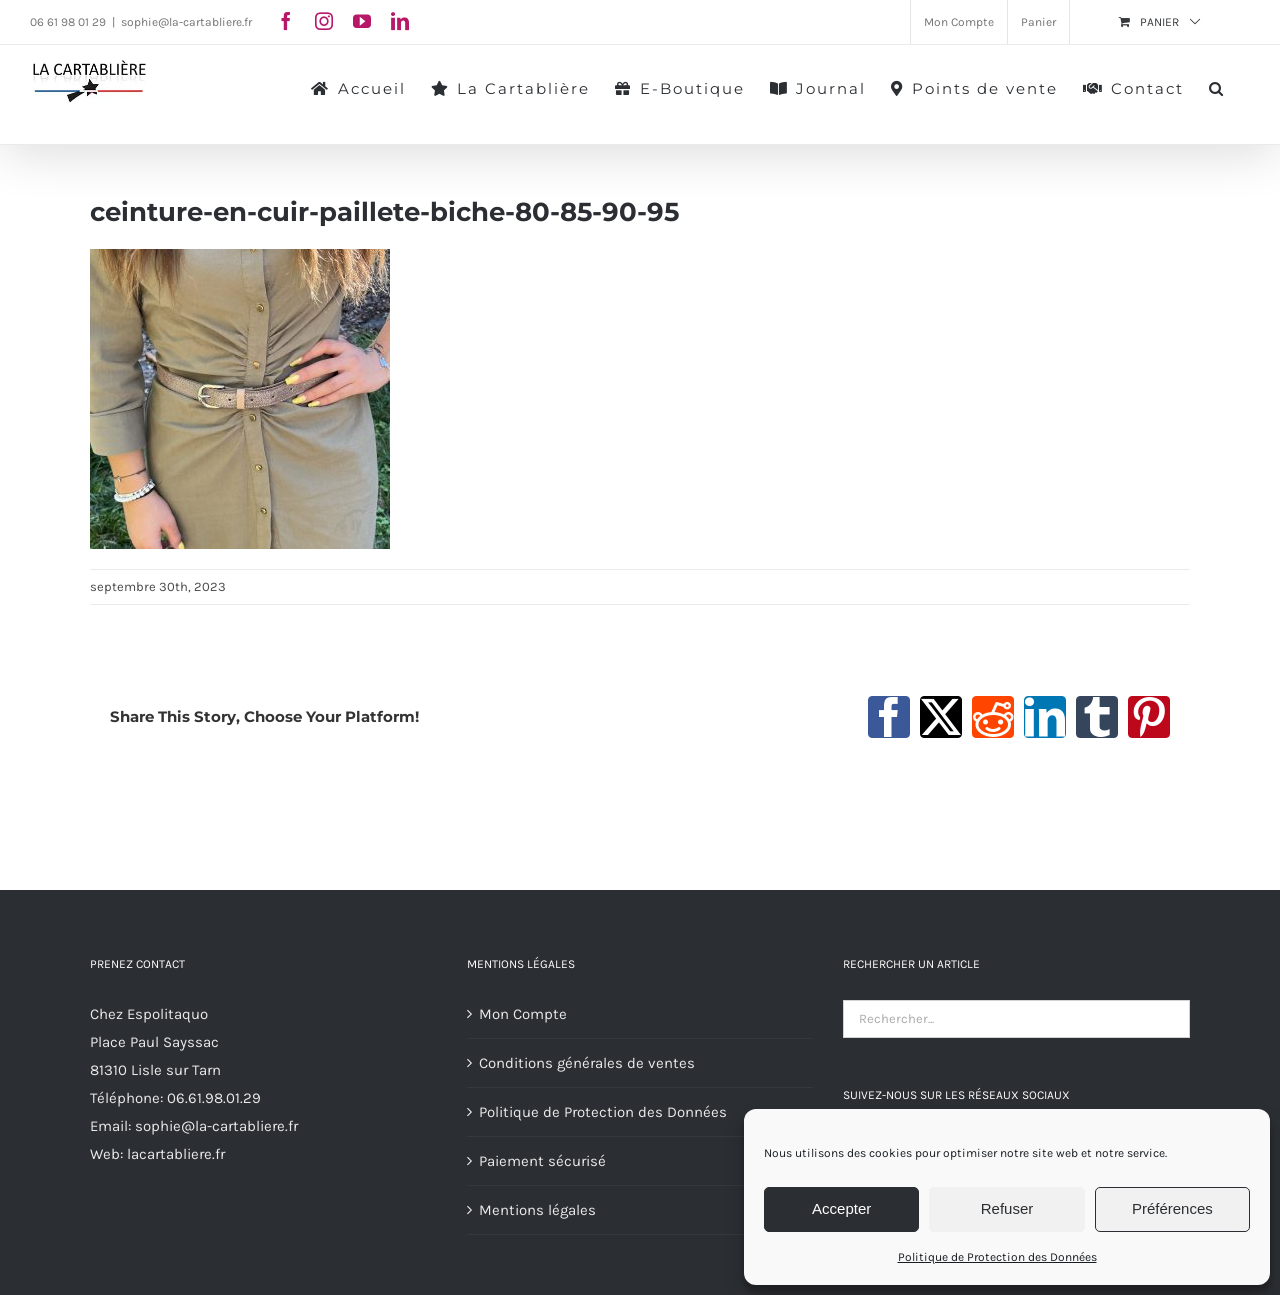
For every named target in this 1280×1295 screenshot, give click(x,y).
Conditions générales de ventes (587, 1063)
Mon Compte (523, 1014)
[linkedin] (400, 21)
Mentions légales (537, 1210)
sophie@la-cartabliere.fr (186, 22)
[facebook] (286, 21)
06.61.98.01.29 (214, 1098)
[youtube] (362, 21)
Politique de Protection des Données (997, 1257)
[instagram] (324, 21)
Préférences (1172, 1208)
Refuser (1007, 1208)
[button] (1217, 87)
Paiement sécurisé (542, 1161)
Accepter (841, 1208)
